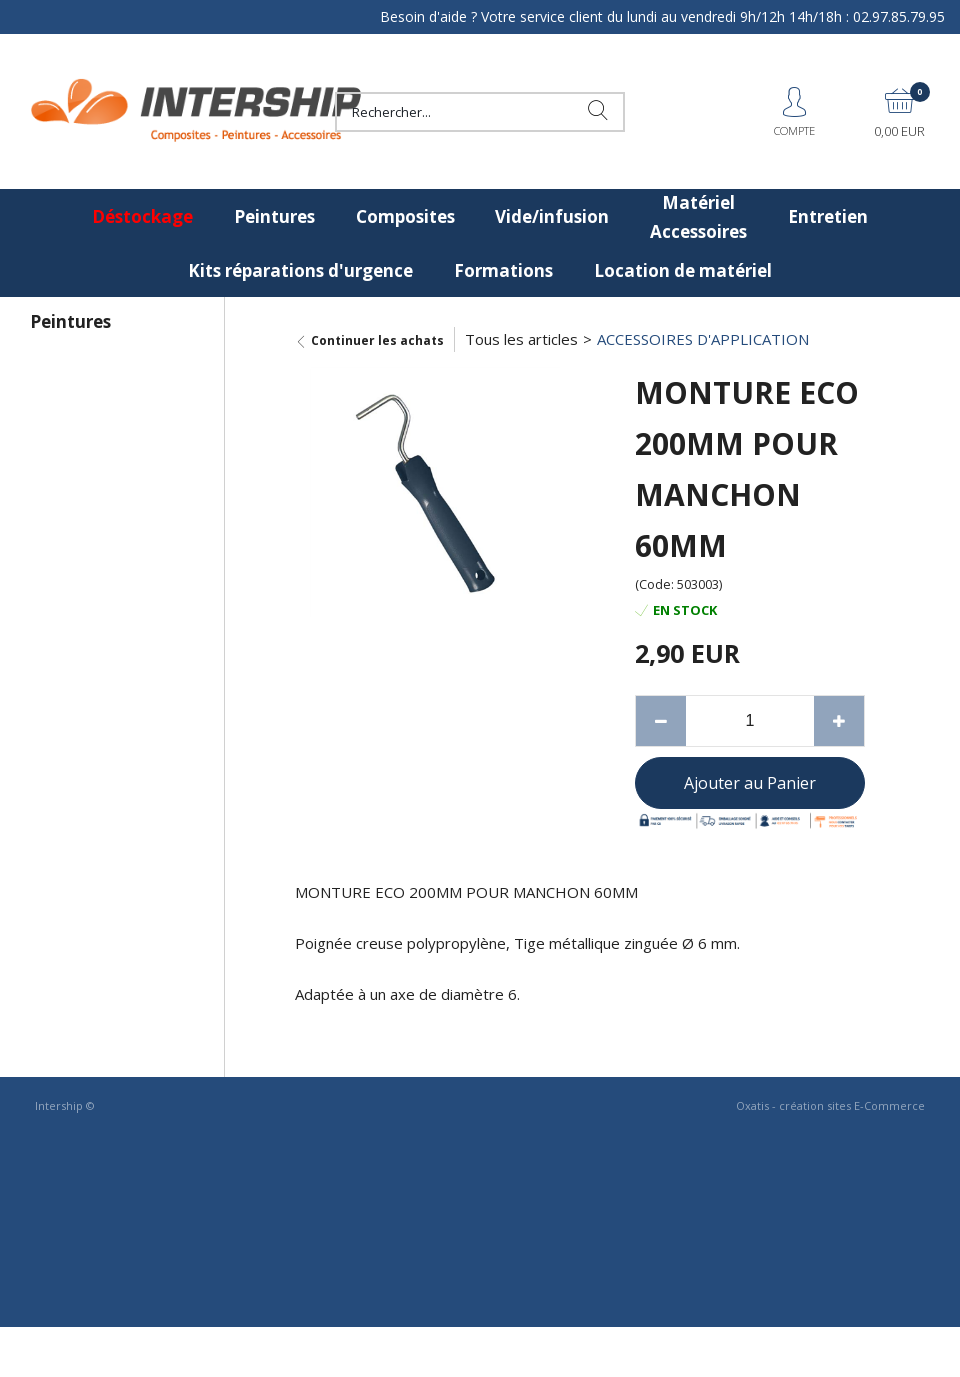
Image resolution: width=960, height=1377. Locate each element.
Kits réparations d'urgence (300, 270)
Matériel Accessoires (698, 217)
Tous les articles (521, 339)
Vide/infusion (552, 216)
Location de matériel (683, 270)
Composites (405, 216)
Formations (503, 270)
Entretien (828, 216)
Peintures (274, 216)
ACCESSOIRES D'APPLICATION (703, 339)
